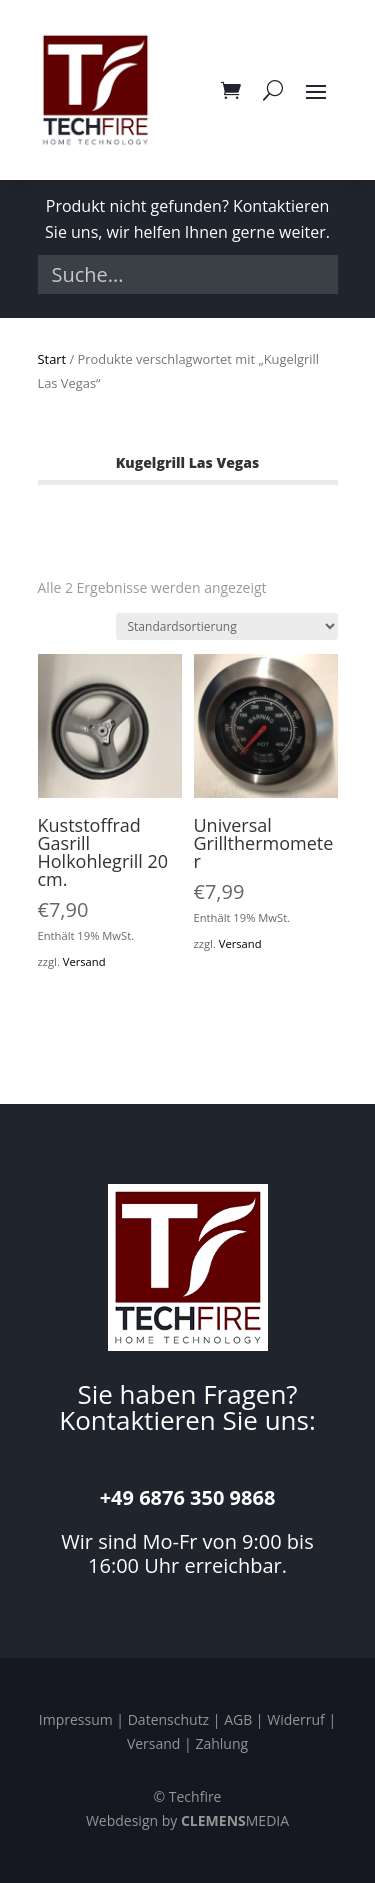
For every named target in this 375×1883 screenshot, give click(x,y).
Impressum (76, 1719)
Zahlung (221, 1743)
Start (52, 359)
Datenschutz (168, 1719)
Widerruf (296, 1719)
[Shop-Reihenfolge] (227, 626)
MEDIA (235, 1820)
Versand (84, 961)
